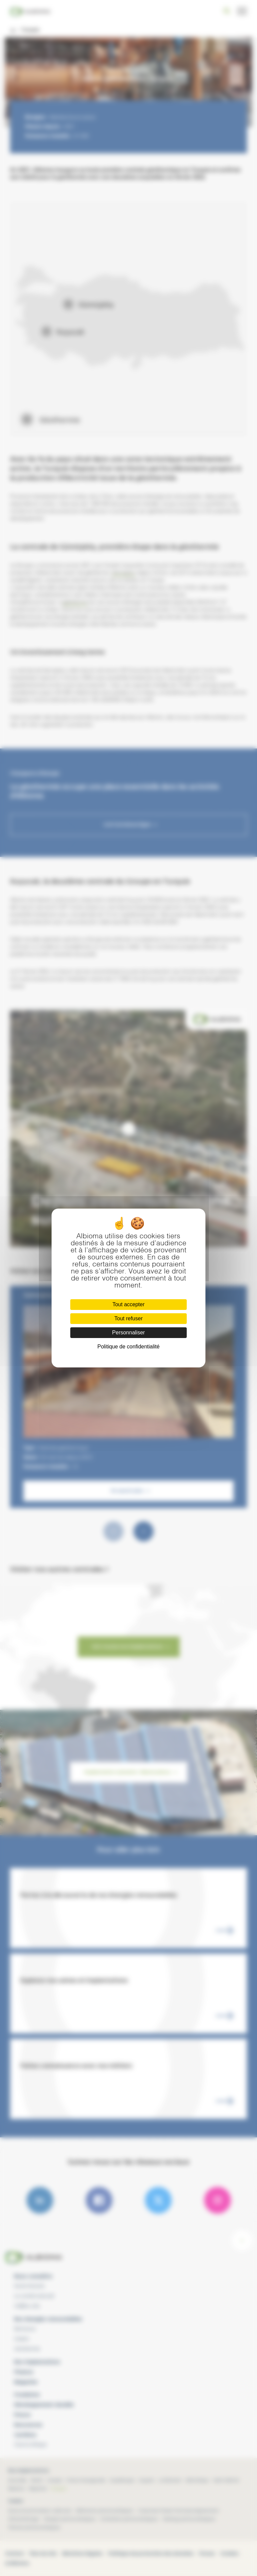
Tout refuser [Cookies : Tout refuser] (128, 1318)
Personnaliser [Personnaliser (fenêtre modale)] (128, 1332)
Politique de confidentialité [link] (128, 1346)
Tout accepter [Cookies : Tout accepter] (128, 1304)
